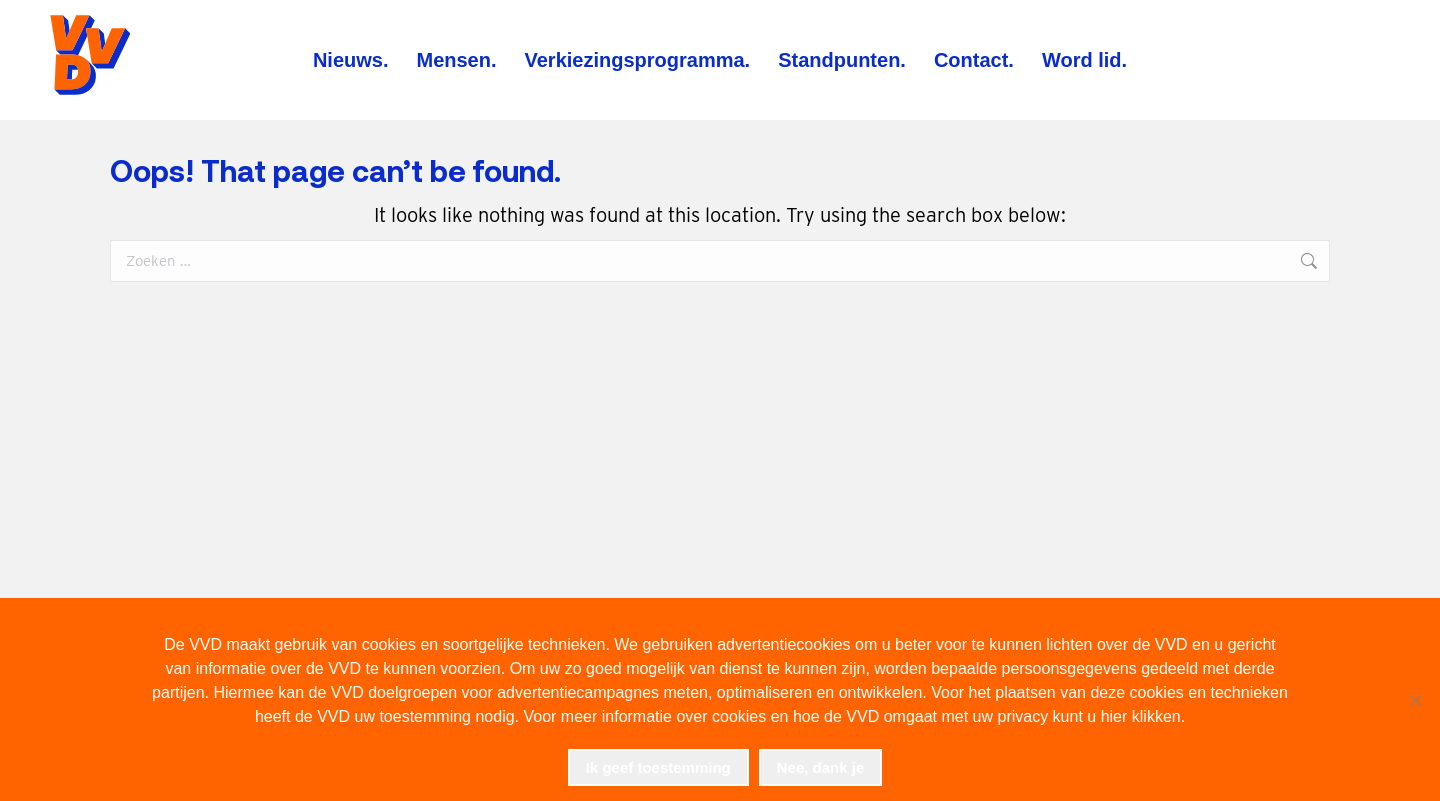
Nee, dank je (821, 767)
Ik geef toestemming (658, 767)
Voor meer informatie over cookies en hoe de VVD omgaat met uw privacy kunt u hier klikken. (854, 716)
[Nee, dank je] (1415, 700)
